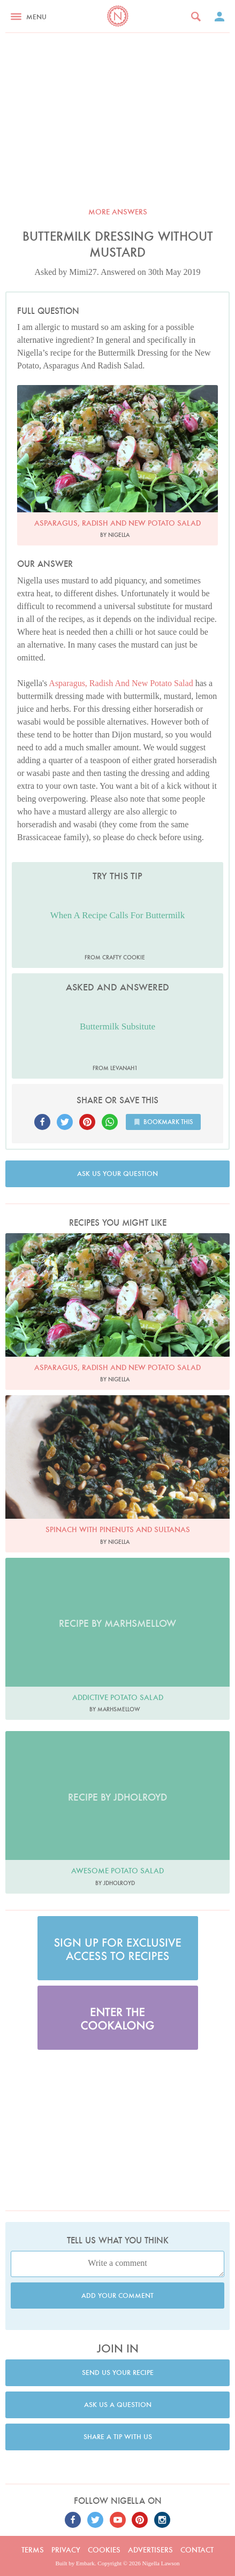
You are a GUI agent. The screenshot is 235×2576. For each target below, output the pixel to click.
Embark (85, 2563)
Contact (197, 2550)
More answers (117, 212)
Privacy (65, 2550)
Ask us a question (117, 2404)
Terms (32, 2550)
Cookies (104, 2550)
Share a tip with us (118, 2436)
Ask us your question (117, 1173)
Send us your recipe (118, 2372)
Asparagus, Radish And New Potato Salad (121, 683)
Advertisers (150, 2550)
